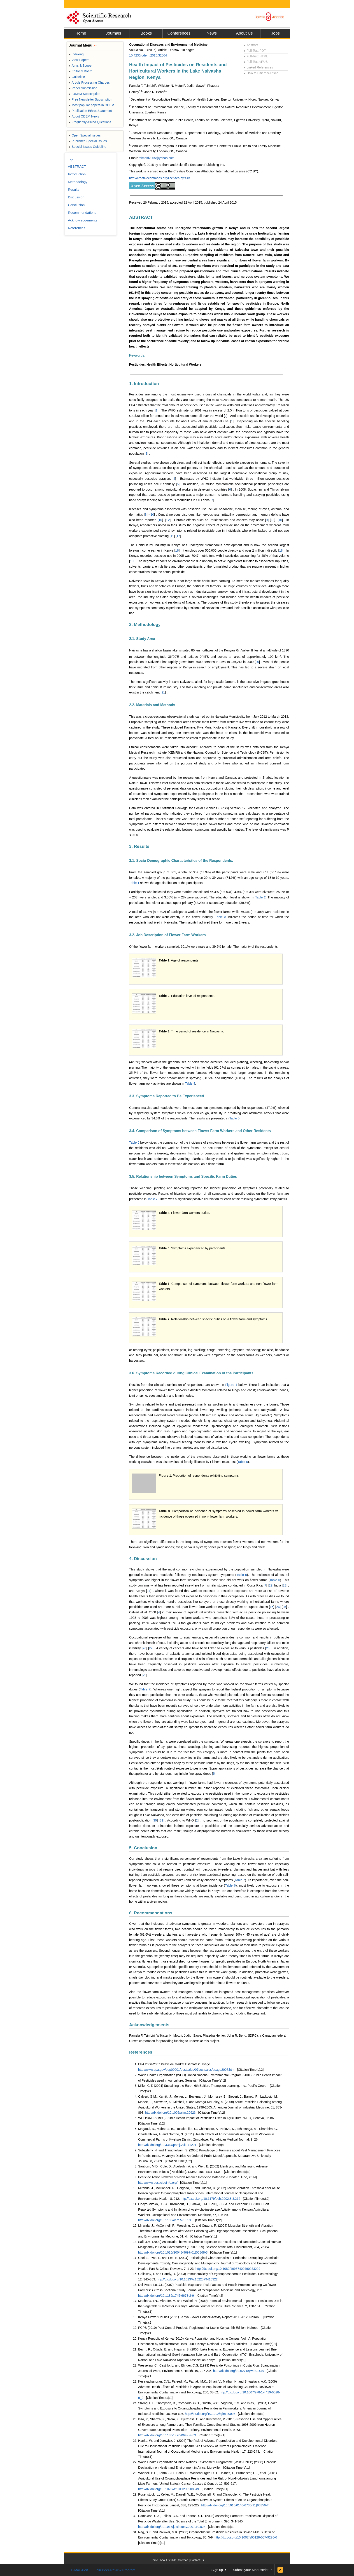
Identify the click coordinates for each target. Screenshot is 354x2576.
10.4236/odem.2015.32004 (148, 55)
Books (146, 33)
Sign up (217, 2570)
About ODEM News (84, 116)
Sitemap (183, 2560)
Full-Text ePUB (256, 61)
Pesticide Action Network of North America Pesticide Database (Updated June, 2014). (198, 2177)
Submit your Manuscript (250, 2570)
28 (268, 1648)
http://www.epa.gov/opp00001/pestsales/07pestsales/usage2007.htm (186, 2069)
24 (278, 1607)
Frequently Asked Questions (90, 122)
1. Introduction (144, 383)
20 (257, 662)
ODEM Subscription (84, 94)
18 (177, 550)
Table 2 (260, 897)
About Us (244, 33)
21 (163, 692)
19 (132, 561)
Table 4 (190, 1083)
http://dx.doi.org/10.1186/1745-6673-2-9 (166, 2295)
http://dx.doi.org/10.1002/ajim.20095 (210, 2414)
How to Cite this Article (261, 73)
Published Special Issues (88, 141)
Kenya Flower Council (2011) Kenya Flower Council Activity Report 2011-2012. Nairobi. (199, 2317)
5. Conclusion (143, 1847)
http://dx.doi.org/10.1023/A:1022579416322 (187, 2279)
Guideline (77, 77)
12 (168, 520)
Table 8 (243, 1462)
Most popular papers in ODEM (91, 105)
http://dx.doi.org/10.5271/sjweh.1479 (238, 2371)
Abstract (251, 45)
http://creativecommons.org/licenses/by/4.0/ (159, 178)
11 (172, 536)
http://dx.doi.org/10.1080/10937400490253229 (228, 2268)
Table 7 (152, 1199)
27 (151, 1648)
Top (70, 160)
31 (161, 1820)
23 (284, 1585)
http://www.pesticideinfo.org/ (157, 2182)
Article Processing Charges (89, 82)
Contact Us (197, 2560)
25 (284, 1607)
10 (152, 514)
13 (273, 520)
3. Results (139, 846)
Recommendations (82, 212)
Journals (113, 33)
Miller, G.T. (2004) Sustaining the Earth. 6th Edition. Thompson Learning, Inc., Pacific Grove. (202, 2085)
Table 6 (134, 1142)
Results (73, 189)
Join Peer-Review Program (115, 2570)
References (140, 2052)
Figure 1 (231, 1385)
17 (178, 536)
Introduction (77, 174)
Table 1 (134, 883)
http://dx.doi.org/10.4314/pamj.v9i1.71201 (167, 2145)
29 (144, 1675)
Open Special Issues (85, 135)
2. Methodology (145, 624)
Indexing (76, 54)
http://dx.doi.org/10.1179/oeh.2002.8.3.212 (210, 2198)
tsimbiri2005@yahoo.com (157, 158)
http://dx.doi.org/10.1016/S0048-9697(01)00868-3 (172, 2252)
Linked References (258, 67)
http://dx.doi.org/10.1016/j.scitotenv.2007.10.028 (171, 2527)
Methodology (77, 182)
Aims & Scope (80, 65)
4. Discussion (143, 1558)
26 (144, 1648)
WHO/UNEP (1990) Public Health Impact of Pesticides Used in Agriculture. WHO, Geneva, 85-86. (206, 2118)
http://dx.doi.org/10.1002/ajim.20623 (170, 2112)
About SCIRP (168, 2560)
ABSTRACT (141, 217)
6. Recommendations (150, 1913)
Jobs (275, 33)
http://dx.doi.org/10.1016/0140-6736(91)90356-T (235, 2505)
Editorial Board (80, 71)
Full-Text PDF (255, 50)
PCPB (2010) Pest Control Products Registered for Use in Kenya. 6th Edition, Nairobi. (198, 2327)
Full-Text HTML (256, 56)
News (212, 33)
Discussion (76, 197)
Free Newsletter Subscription (90, 99)
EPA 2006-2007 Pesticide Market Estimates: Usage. (174, 2064)
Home (80, 33)
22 (270, 1585)
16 (280, 520)
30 (155, 1820)
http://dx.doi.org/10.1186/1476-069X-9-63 (167, 2435)
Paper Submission (83, 88)
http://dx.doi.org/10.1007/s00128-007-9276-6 (245, 2537)
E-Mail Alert (79, 2570)
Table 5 (234, 1118)
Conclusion (76, 205)
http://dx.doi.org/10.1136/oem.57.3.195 (165, 2220)
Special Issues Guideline (87, 146)
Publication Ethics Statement (90, 111)
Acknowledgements (149, 2024)
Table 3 (220, 917)
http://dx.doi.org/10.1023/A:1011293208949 (168, 2489)
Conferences (178, 33)
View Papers (79, 60)
